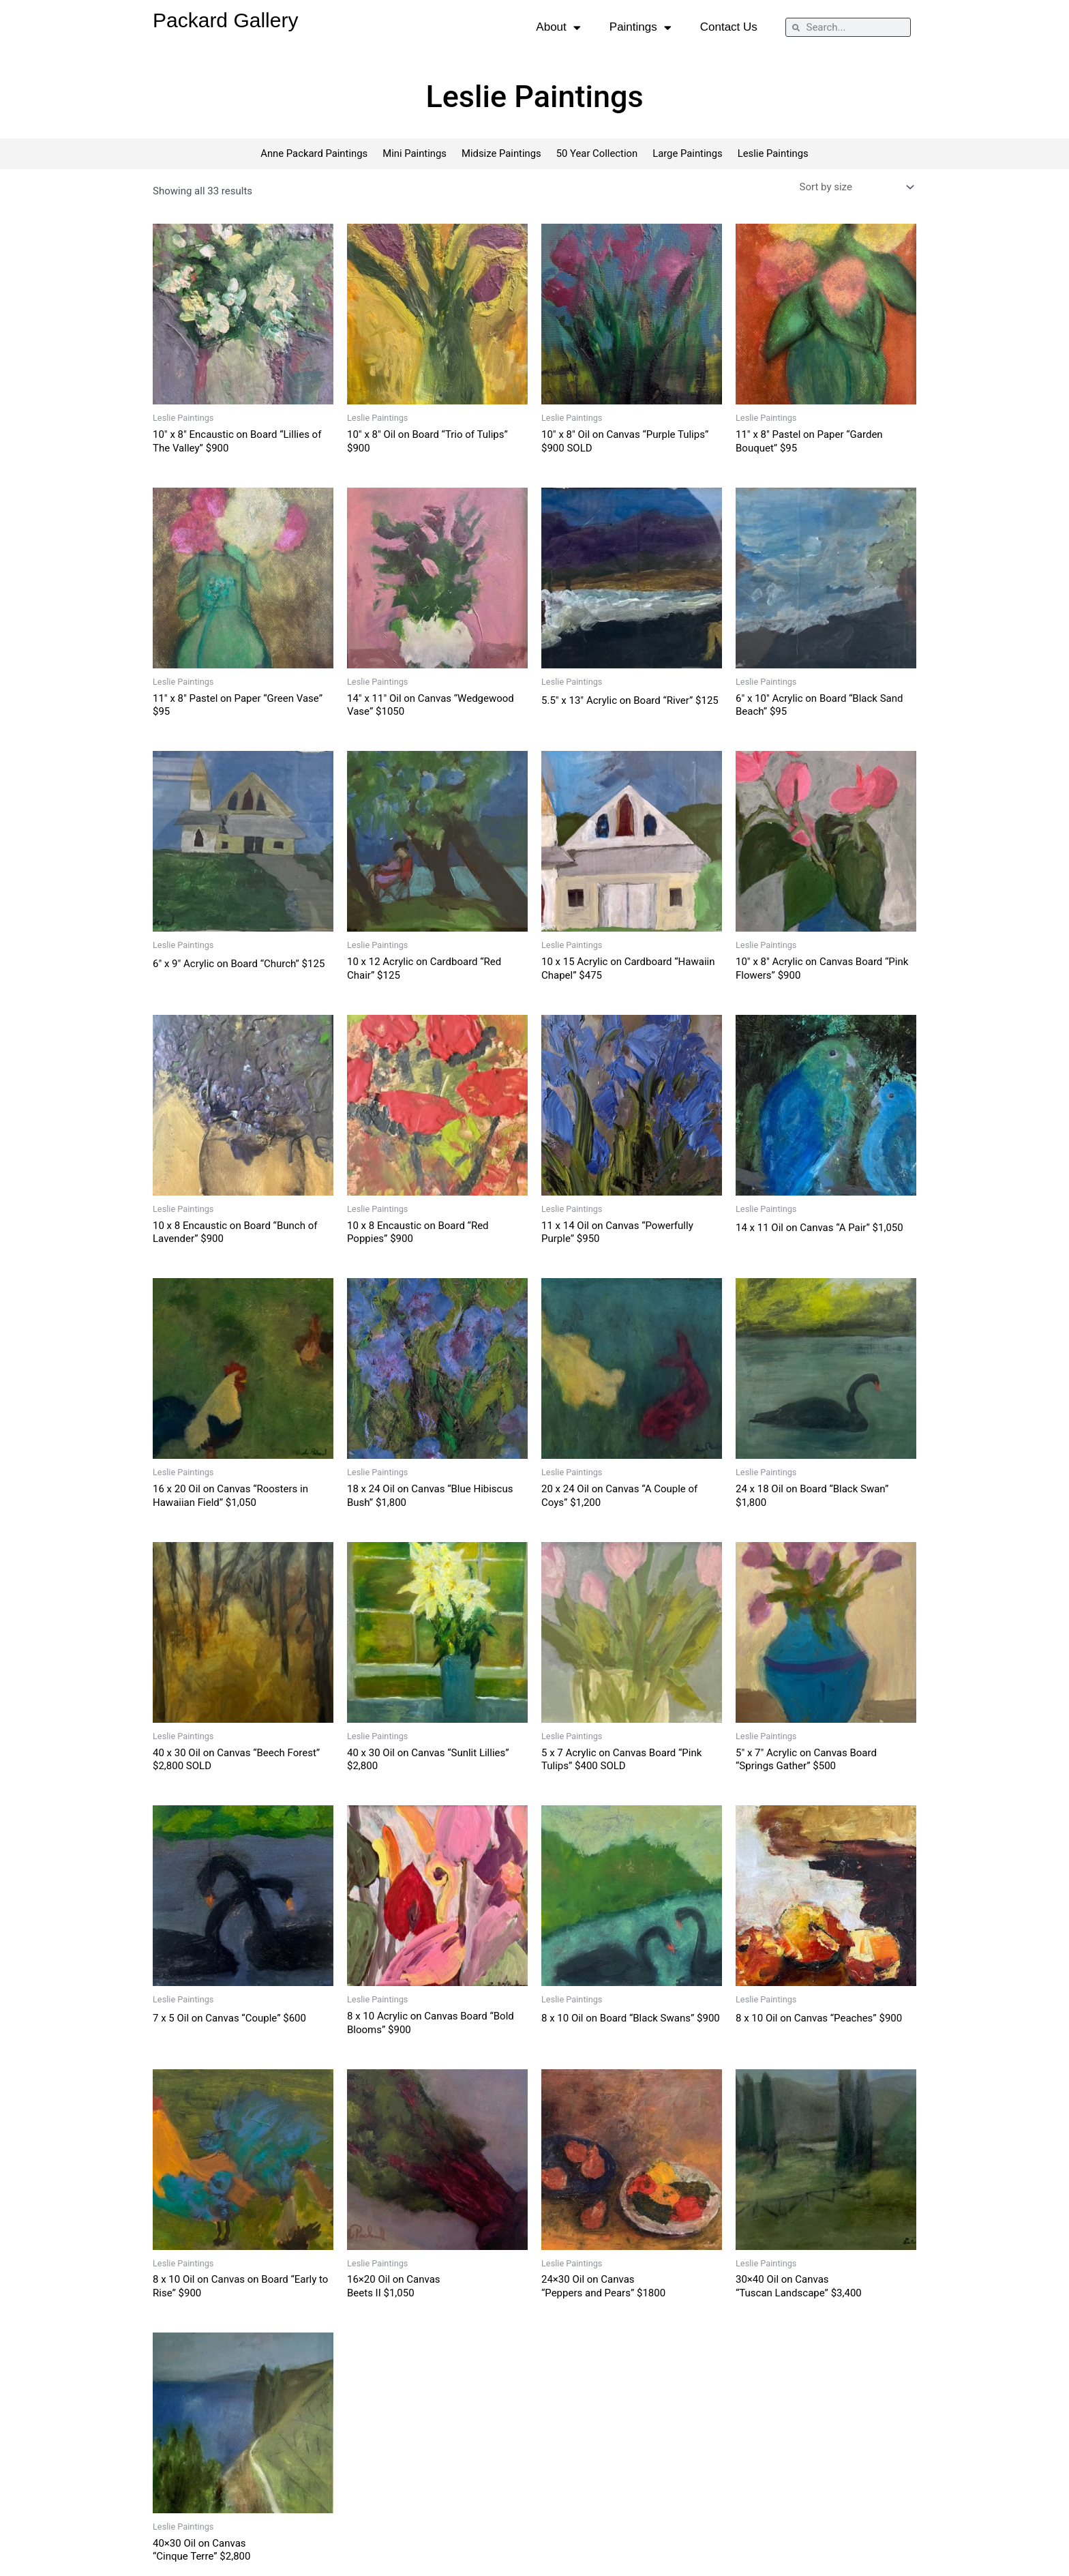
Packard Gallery (225, 20)
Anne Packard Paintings (312, 154)
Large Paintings (689, 154)
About (558, 27)
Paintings (640, 27)
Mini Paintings (413, 154)
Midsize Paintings (501, 154)
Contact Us (728, 26)
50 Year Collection (597, 154)
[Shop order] (855, 188)
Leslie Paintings (775, 154)
